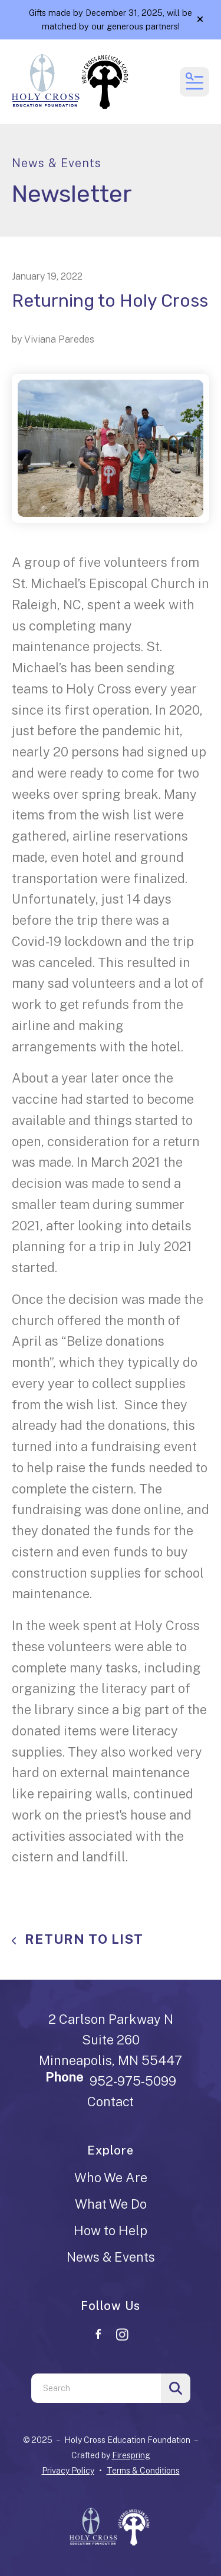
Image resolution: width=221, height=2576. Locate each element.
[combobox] (96, 2388)
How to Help (110, 2230)
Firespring (131, 2455)
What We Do (111, 2204)
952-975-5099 (133, 2081)
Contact (110, 2101)
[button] (200, 19)
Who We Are (110, 2177)
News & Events (111, 2257)
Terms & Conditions (143, 2470)
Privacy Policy (68, 2470)
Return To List (82, 1939)
